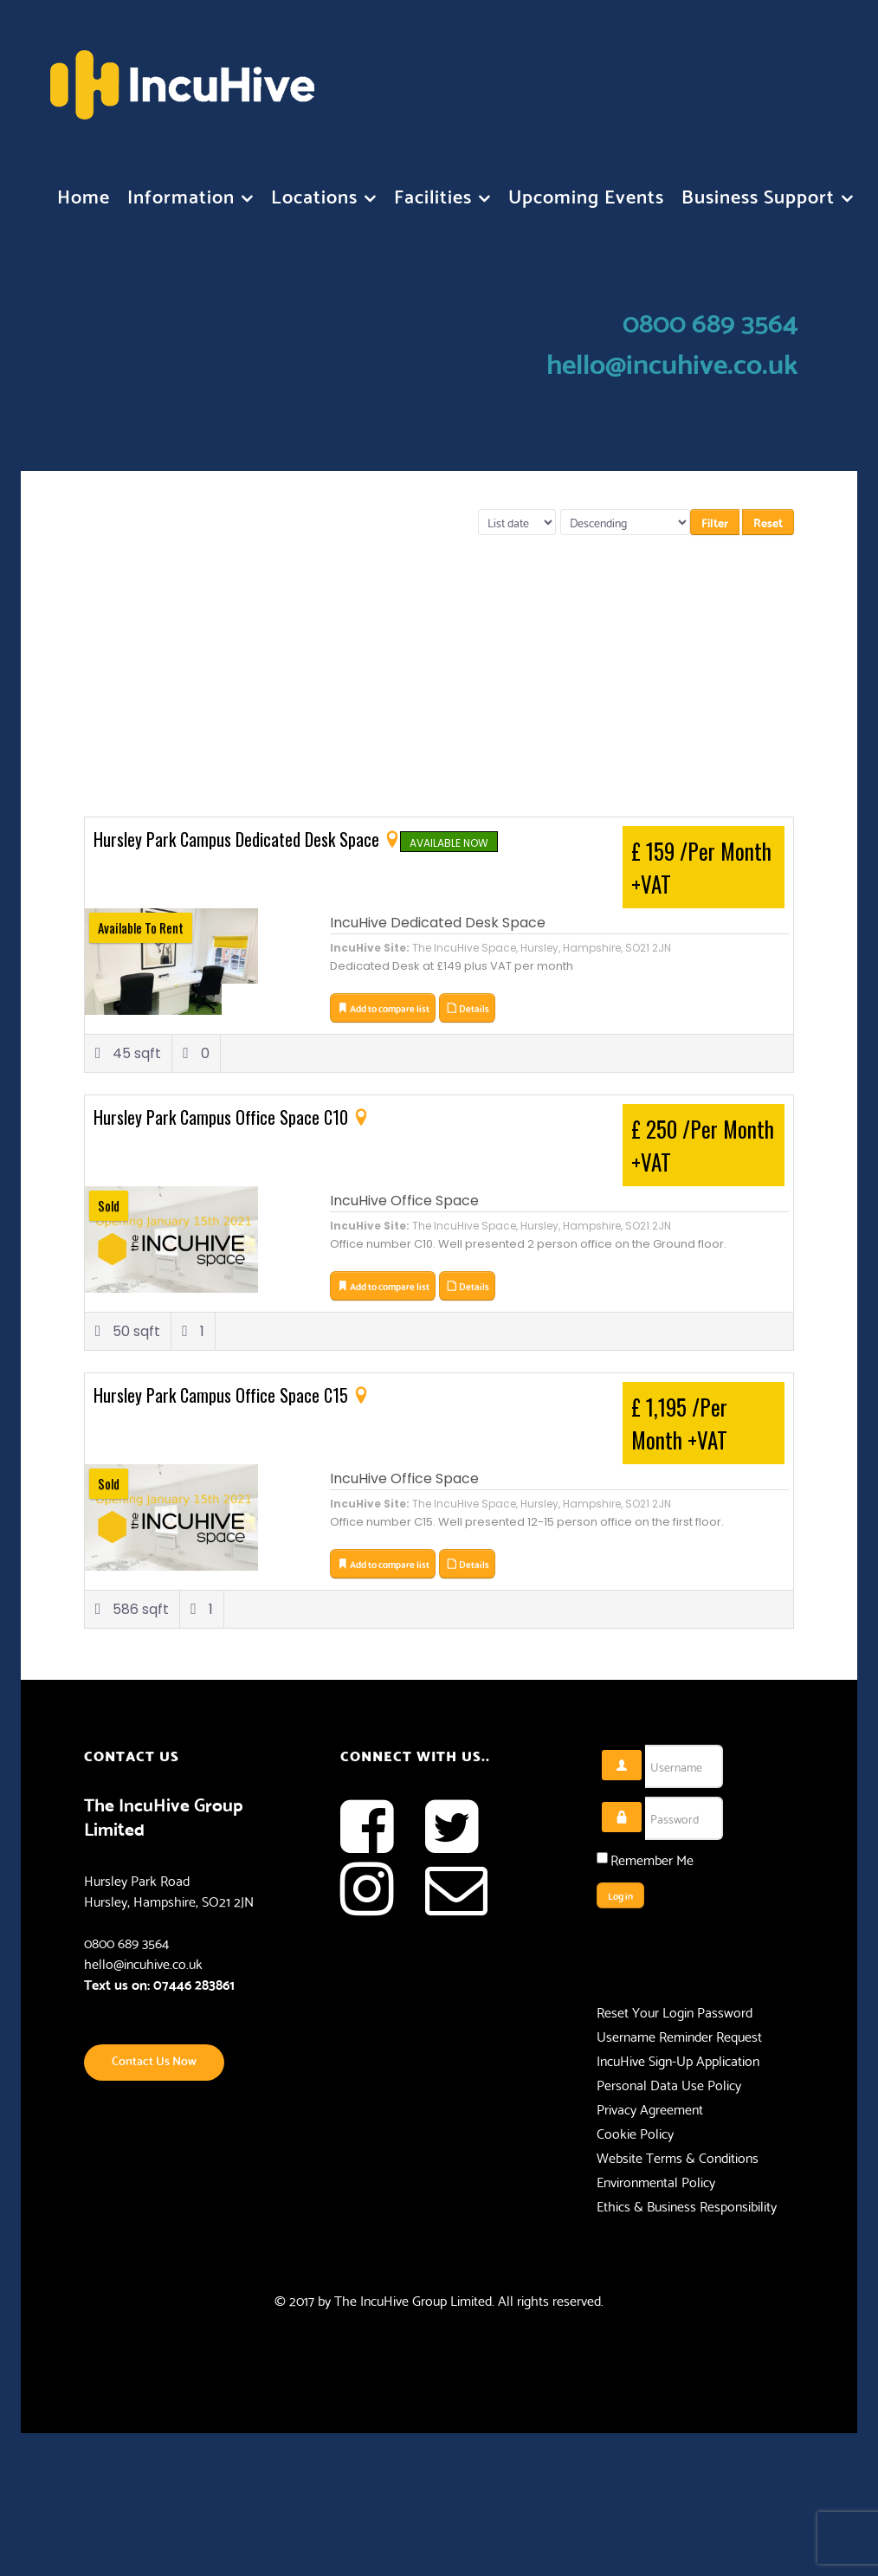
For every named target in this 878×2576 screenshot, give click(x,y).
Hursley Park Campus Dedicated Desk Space (239, 839)
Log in (620, 1895)
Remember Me (652, 1859)
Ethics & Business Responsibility (687, 2205)
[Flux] (182, 76)
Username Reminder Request (679, 2035)
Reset (768, 522)
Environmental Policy (656, 2181)
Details (467, 1008)
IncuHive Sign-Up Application (678, 2060)
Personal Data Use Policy (669, 2084)
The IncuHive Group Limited (413, 2299)
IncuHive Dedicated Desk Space (438, 923)
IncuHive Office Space (404, 1201)
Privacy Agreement (650, 2108)
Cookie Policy (635, 2132)
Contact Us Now (154, 2059)
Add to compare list (382, 1008)
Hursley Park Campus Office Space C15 (223, 1395)
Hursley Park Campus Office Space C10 (223, 1117)
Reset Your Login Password (674, 2011)
